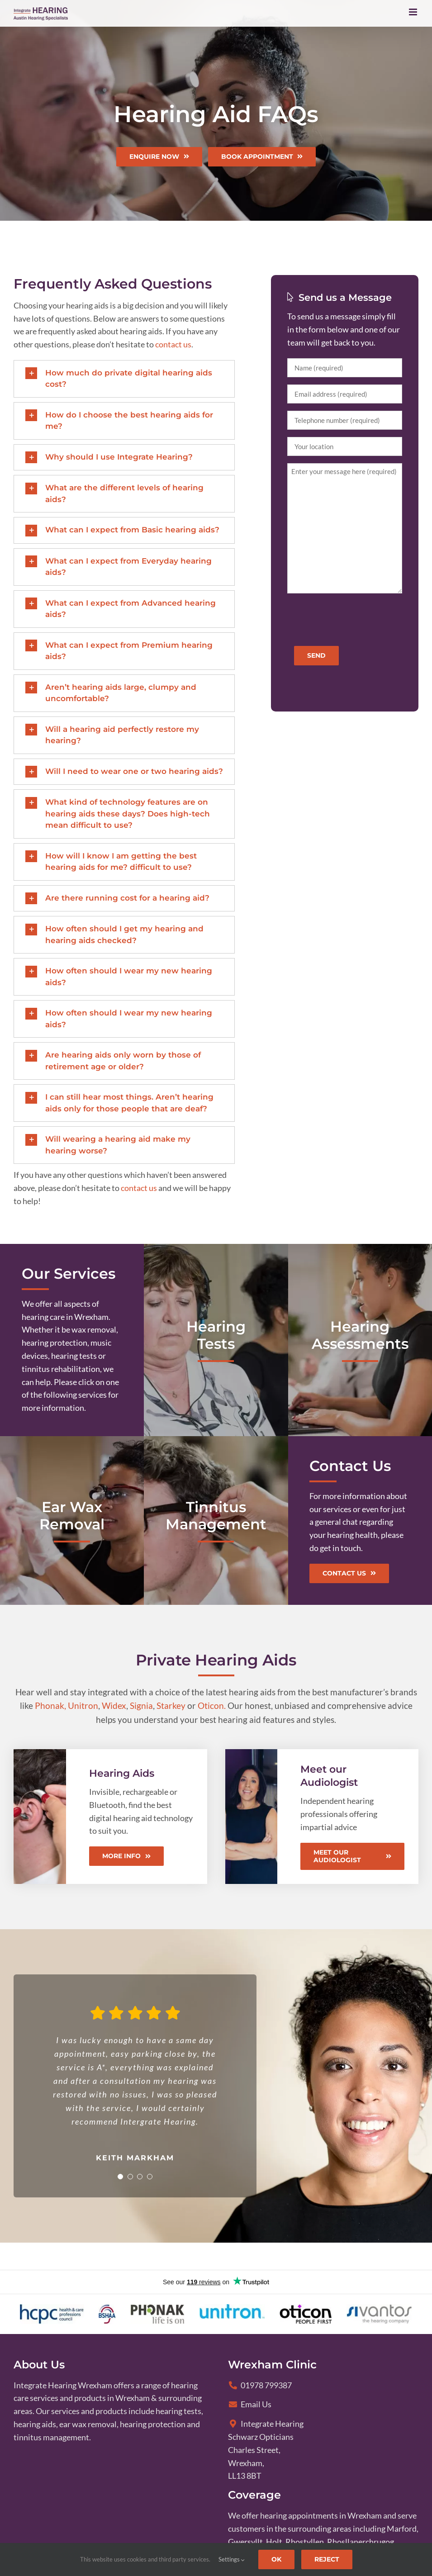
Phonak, (50, 1705)
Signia (141, 1705)
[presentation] (356, 618)
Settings (231, 2559)
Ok (276, 2559)
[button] (124, 379)
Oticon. (212, 1705)
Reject (326, 2559)
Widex (114, 1705)
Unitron (83, 1705)
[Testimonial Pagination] (116, 2176)
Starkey (171, 1705)
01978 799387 (260, 2385)
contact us (173, 344)
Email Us (250, 2404)
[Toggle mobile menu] (413, 12)
